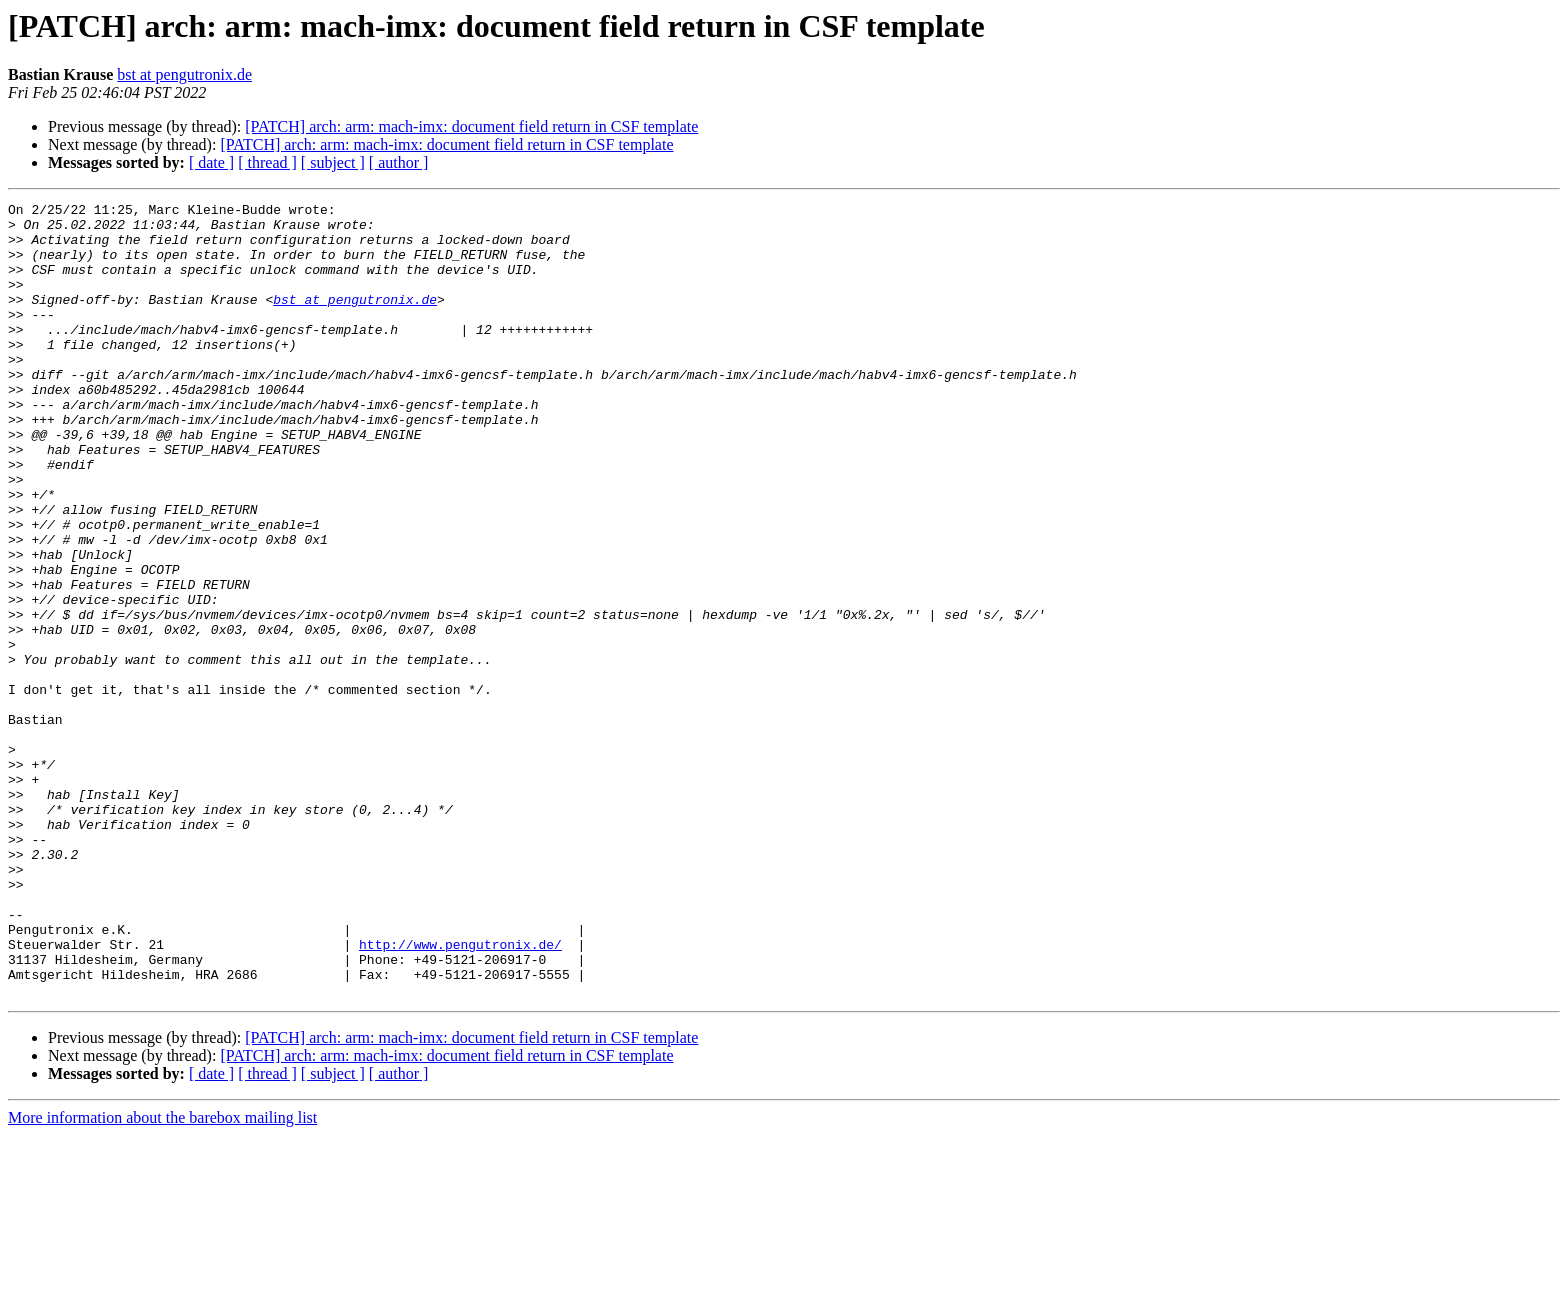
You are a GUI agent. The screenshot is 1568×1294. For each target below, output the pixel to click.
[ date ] (211, 162)
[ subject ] (333, 162)
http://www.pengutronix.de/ (460, 1094)
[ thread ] (267, 162)
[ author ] (399, 162)
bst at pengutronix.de (184, 74)
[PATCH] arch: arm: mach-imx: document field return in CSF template (471, 126)
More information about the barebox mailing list (162, 1276)
